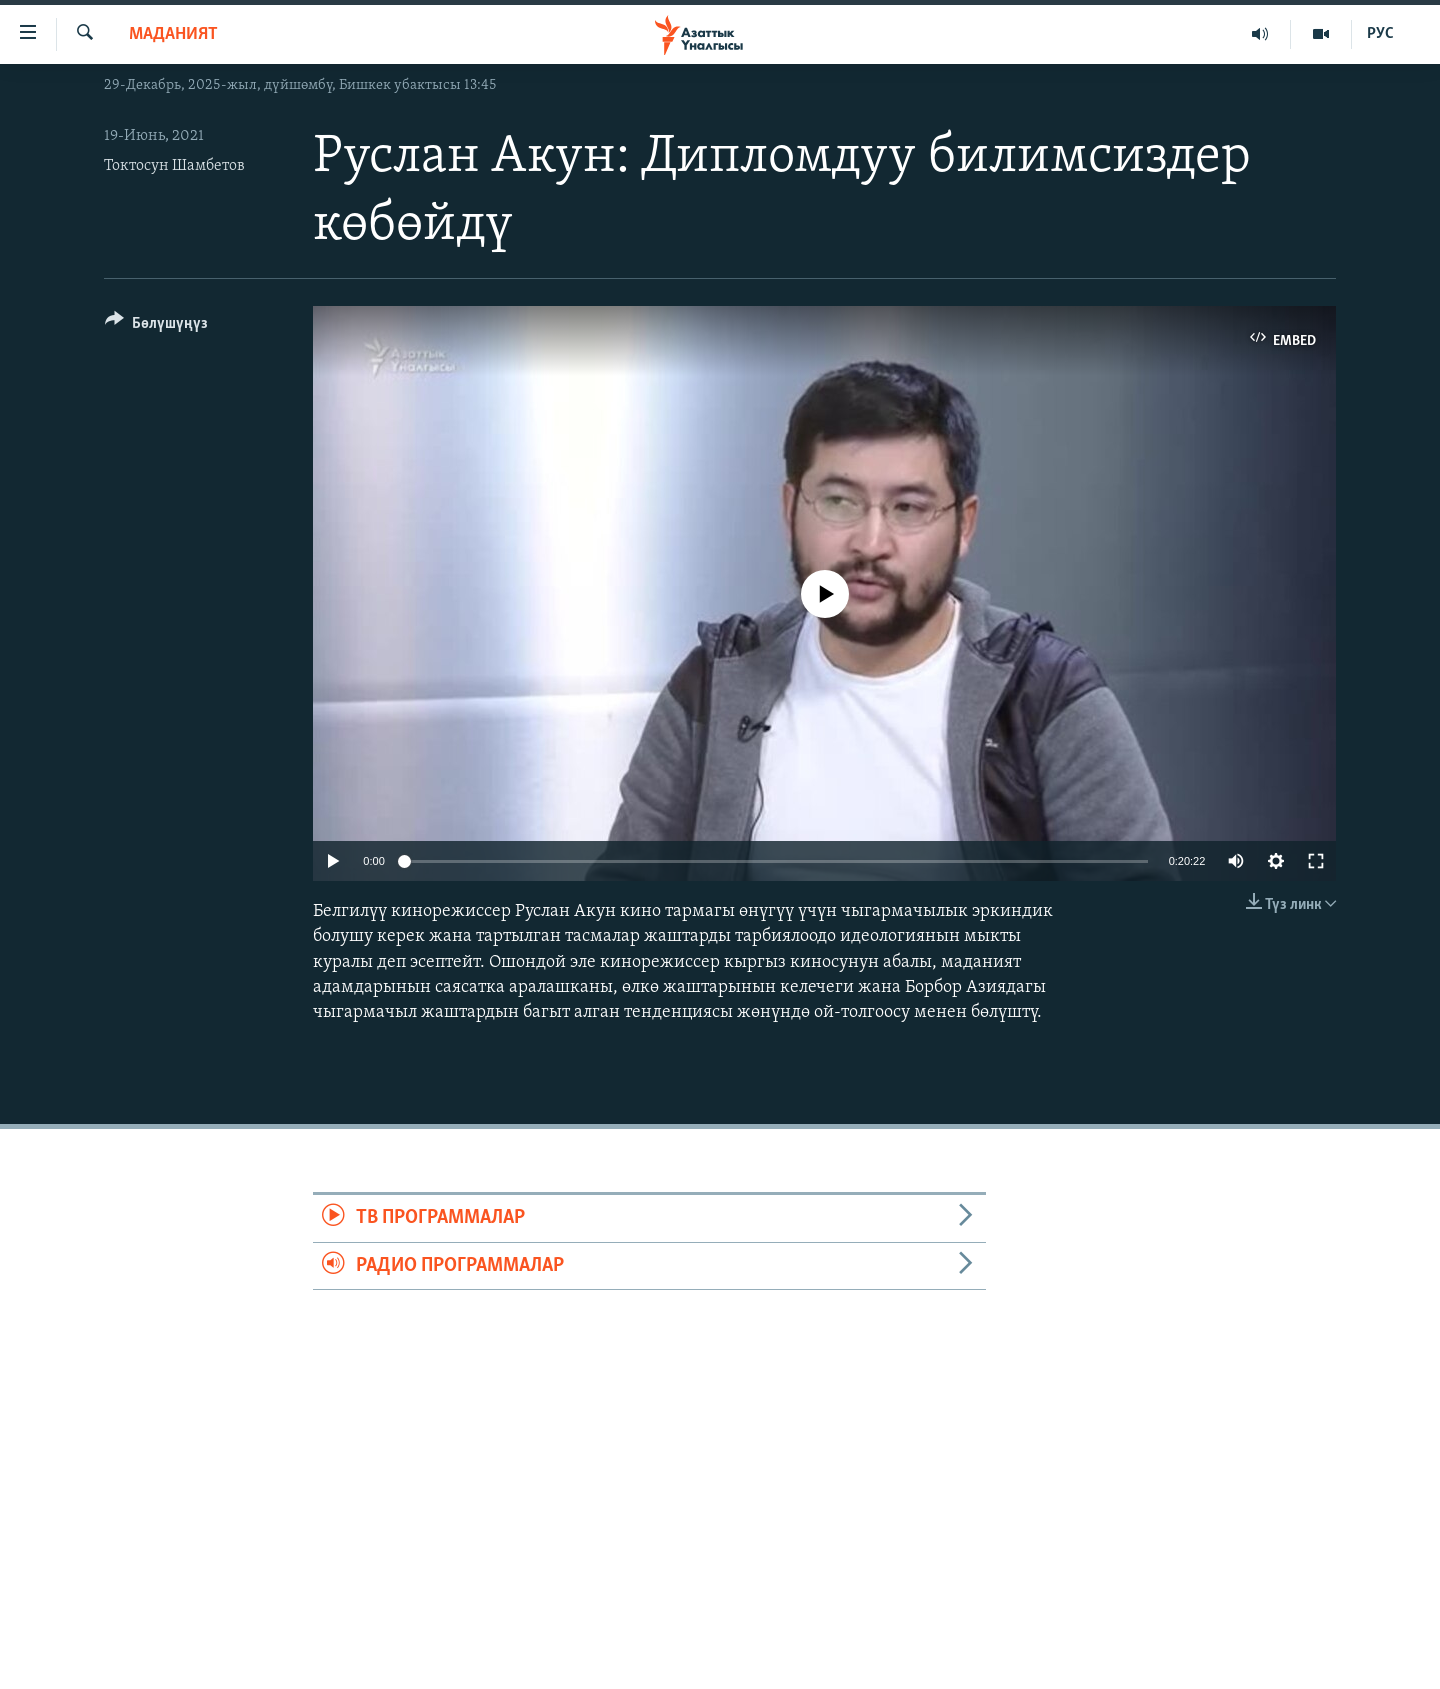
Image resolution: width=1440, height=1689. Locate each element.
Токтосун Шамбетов (174, 166)
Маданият (173, 34)
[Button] (156, 326)
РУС (1380, 34)
